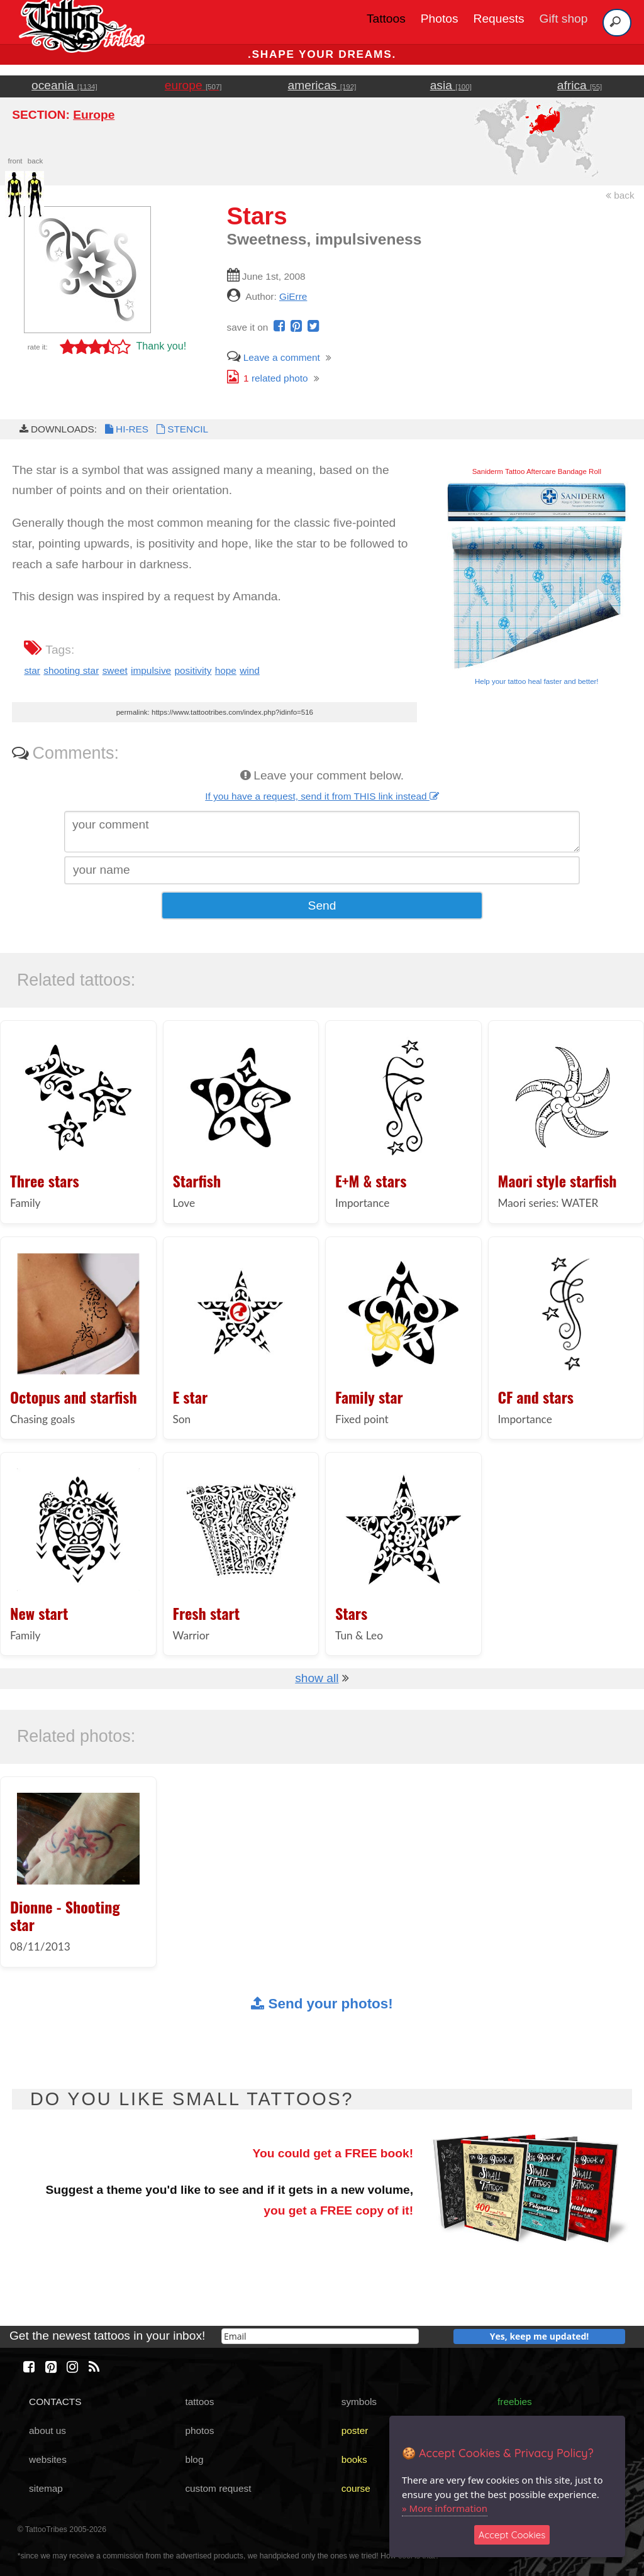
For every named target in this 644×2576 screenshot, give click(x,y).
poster (355, 2430)
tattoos (199, 2401)
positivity (192, 670)
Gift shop (564, 18)
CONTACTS (55, 2401)
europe (193, 85)
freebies (514, 2401)
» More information (444, 2508)
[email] (320, 2336)
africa (579, 85)
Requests (499, 18)
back (620, 195)
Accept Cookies (512, 2535)
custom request (218, 2488)
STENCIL (181, 429)
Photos (439, 18)
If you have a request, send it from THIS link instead (322, 796)
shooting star (71, 670)
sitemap (46, 2488)
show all (316, 1678)
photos (199, 2430)
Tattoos (386, 18)
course (355, 2488)
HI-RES (126, 429)
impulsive (151, 670)
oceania (64, 85)
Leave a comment (273, 357)
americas (322, 85)
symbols (359, 2401)
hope (225, 670)
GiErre (293, 296)
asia (451, 85)
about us (47, 2430)
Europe (93, 114)
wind (250, 670)
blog (194, 2459)
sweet (115, 670)
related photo (267, 378)
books (354, 2459)
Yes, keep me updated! (539, 2336)
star (32, 670)
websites (48, 2459)
